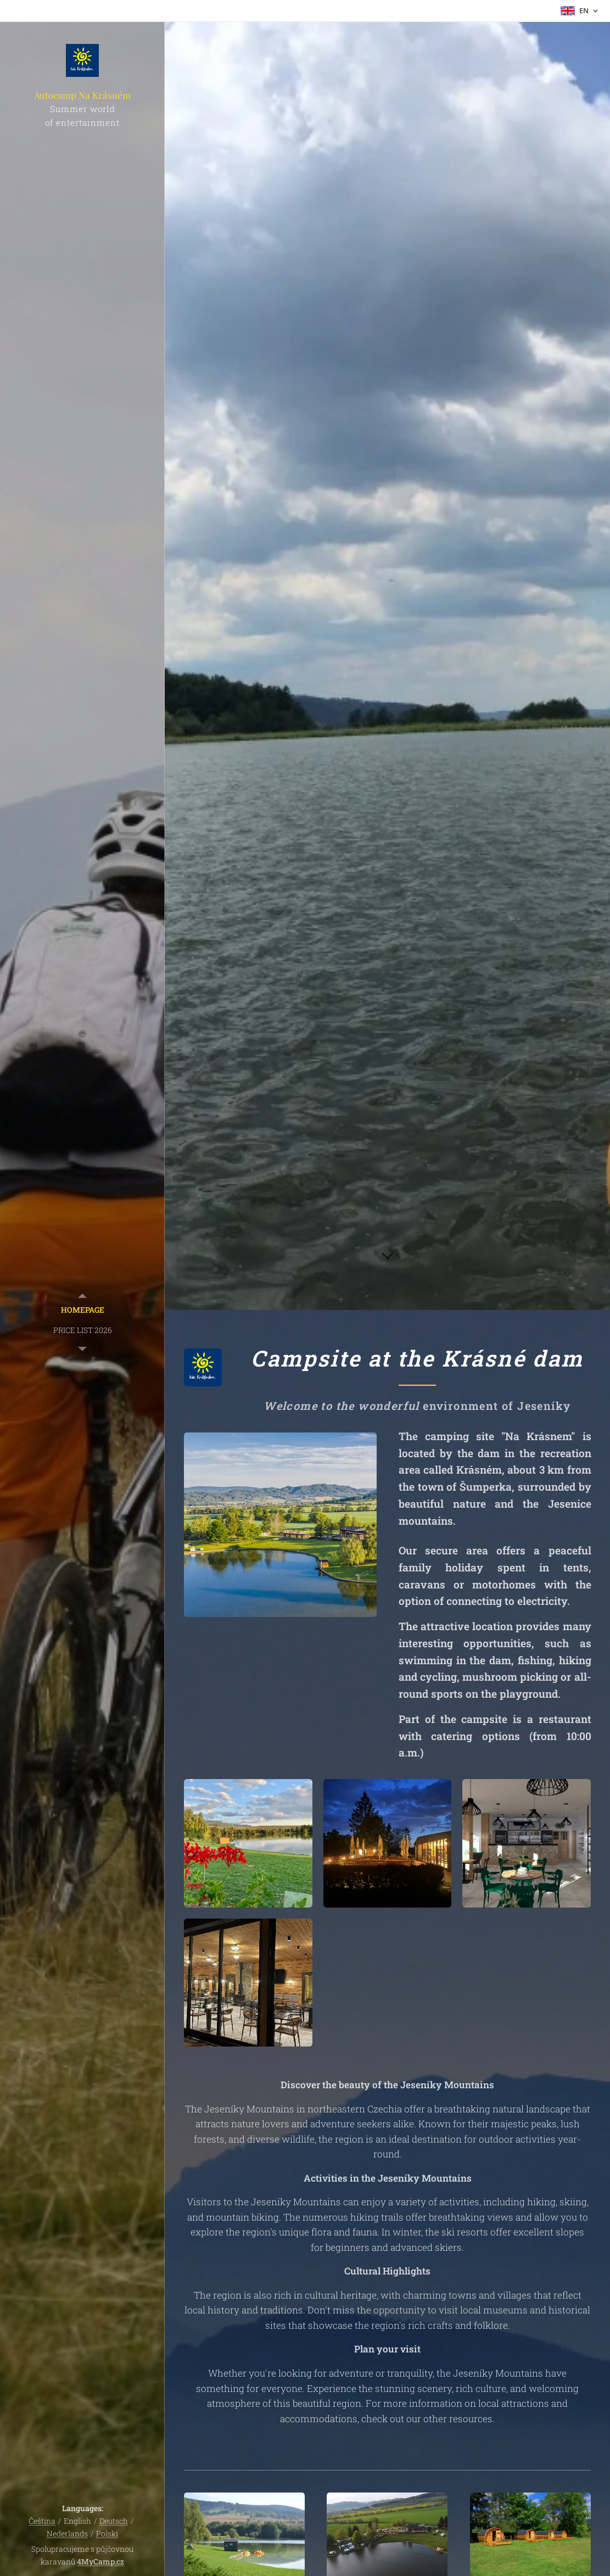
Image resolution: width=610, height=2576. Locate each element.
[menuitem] (82, 1309)
